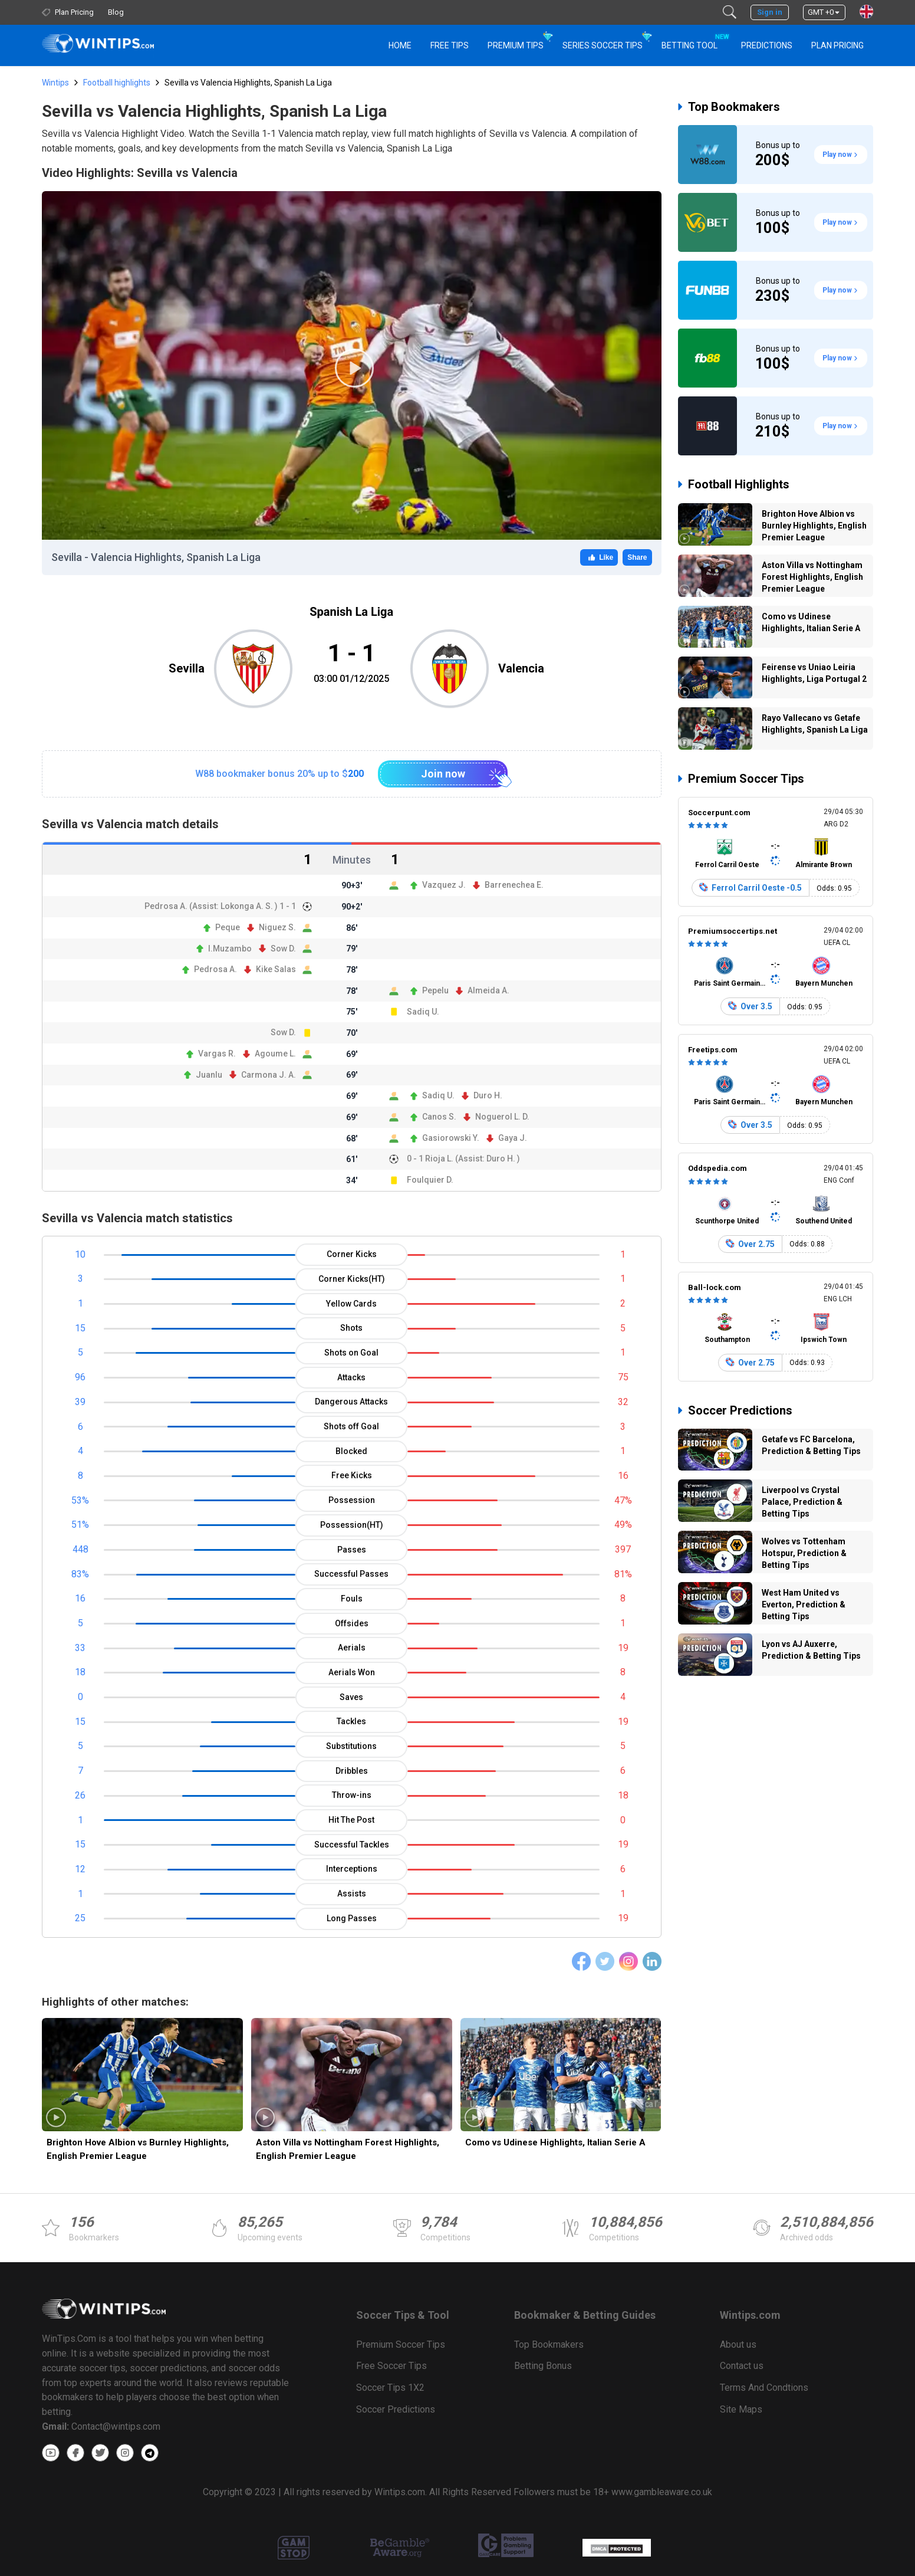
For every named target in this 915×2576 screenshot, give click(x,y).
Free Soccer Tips (391, 2365)
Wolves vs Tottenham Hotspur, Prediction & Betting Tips (804, 1553)
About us (738, 2344)
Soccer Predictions (740, 1410)
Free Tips (449, 45)
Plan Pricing (837, 45)
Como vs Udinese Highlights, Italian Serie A (555, 2142)
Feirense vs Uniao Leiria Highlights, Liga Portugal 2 (814, 673)
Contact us (741, 2365)
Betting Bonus (543, 2365)
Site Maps (741, 2409)
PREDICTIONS (766, 45)
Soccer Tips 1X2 (390, 2387)
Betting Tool (694, 40)
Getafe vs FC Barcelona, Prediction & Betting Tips (811, 1445)
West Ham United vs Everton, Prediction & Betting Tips (803, 1604)
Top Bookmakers (734, 107)
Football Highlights (738, 484)
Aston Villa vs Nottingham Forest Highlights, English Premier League (347, 2149)
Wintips (55, 82)
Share (637, 557)
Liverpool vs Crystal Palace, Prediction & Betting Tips (802, 1501)
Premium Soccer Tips (746, 779)
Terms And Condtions (764, 2387)
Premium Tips (516, 45)
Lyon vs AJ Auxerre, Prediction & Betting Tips (811, 1650)
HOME (400, 45)
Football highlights (116, 82)
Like (599, 557)
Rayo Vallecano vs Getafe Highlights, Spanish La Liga (815, 723)
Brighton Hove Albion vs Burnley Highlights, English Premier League (138, 2149)
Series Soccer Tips (602, 45)
